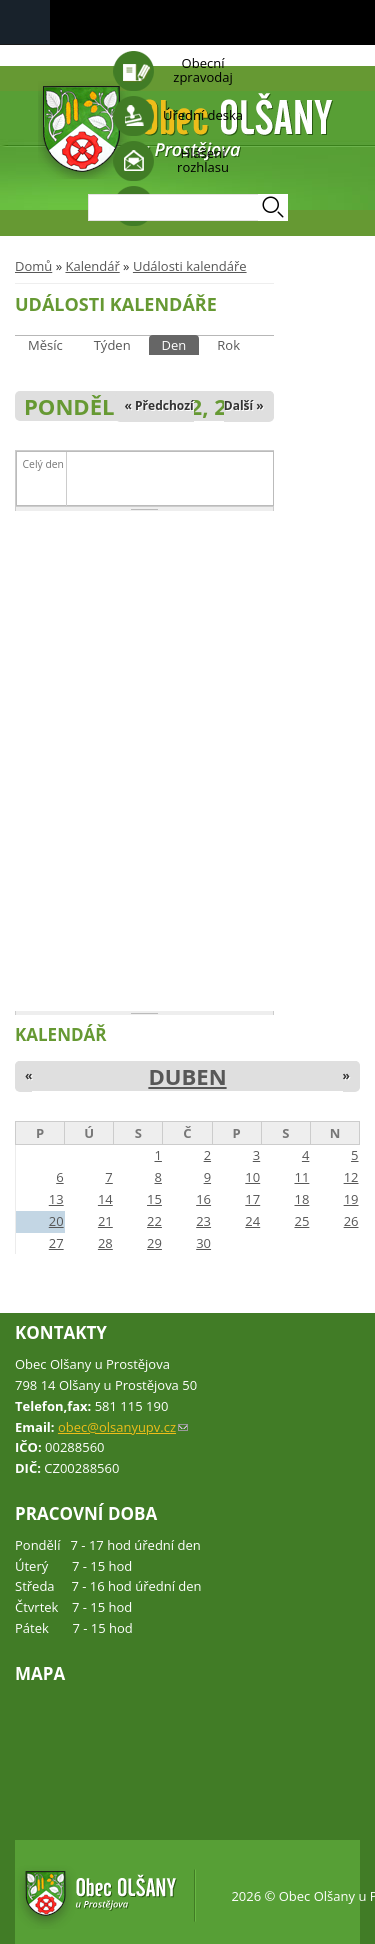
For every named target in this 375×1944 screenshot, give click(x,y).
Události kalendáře (190, 266)
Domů (33, 266)
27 (56, 1243)
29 (154, 1243)
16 (203, 1199)
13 (56, 1199)
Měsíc (45, 345)
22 (154, 1221)
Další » (244, 405)
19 (351, 1199)
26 (351, 1221)
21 (105, 1221)
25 (301, 1221)
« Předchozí (159, 405)
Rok (228, 345)
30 (203, 1243)
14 (105, 1199)
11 (301, 1177)
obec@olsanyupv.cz (123, 1427)
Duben (187, 1076)
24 (252, 1221)
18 (301, 1199)
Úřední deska (203, 115)
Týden (112, 345)
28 (105, 1243)
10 (252, 1177)
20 (56, 1221)
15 (154, 1199)
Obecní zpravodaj (202, 70)
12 (351, 1177)
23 (203, 1221)
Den (181, 344)
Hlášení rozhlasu (203, 160)
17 (252, 1199)
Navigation (25, 22)
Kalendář (92, 266)
